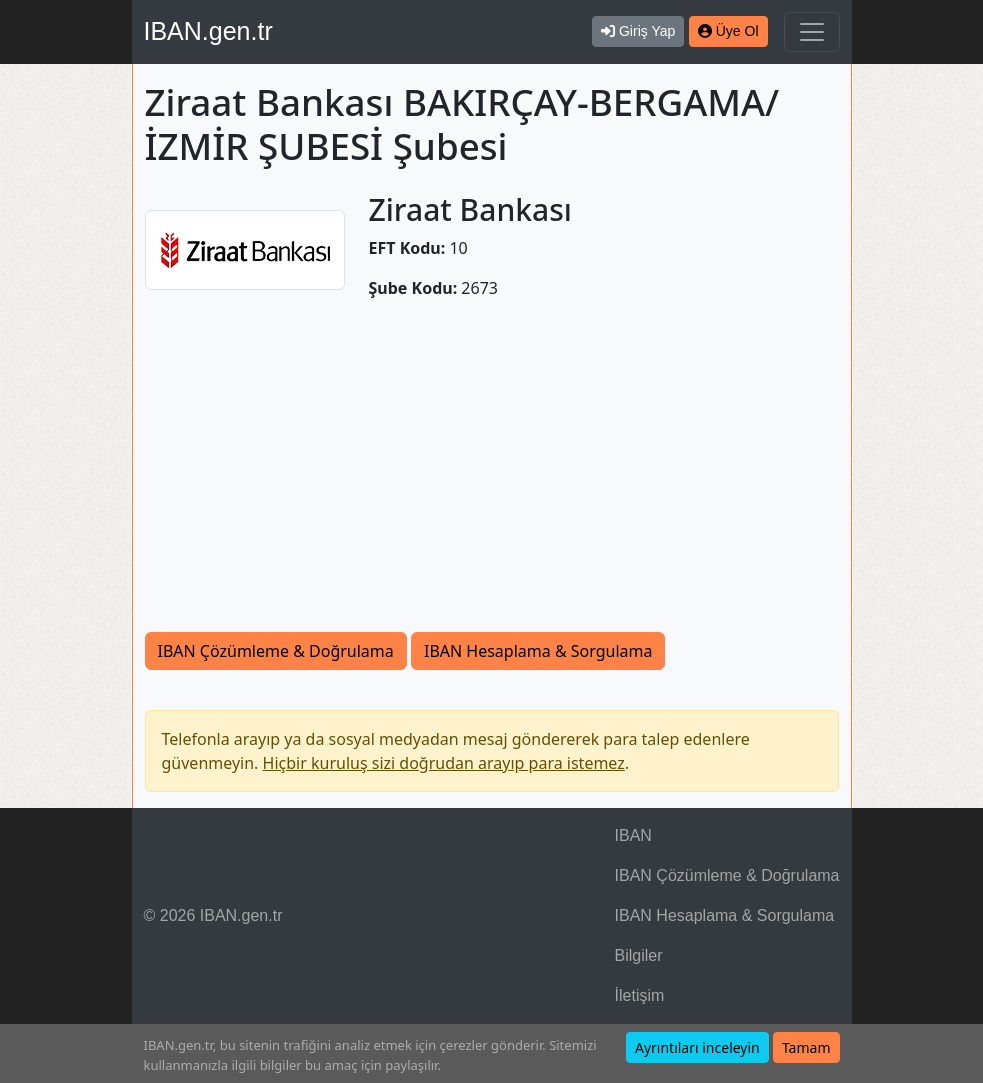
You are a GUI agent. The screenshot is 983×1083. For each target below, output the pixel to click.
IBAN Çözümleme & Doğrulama (276, 651)
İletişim (640, 995)
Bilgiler (639, 955)
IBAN (633, 835)
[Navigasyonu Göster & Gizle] (812, 32)
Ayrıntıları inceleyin (697, 1047)
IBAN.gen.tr (208, 31)
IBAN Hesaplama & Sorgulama (538, 651)
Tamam (806, 1047)
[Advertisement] (492, 466)
